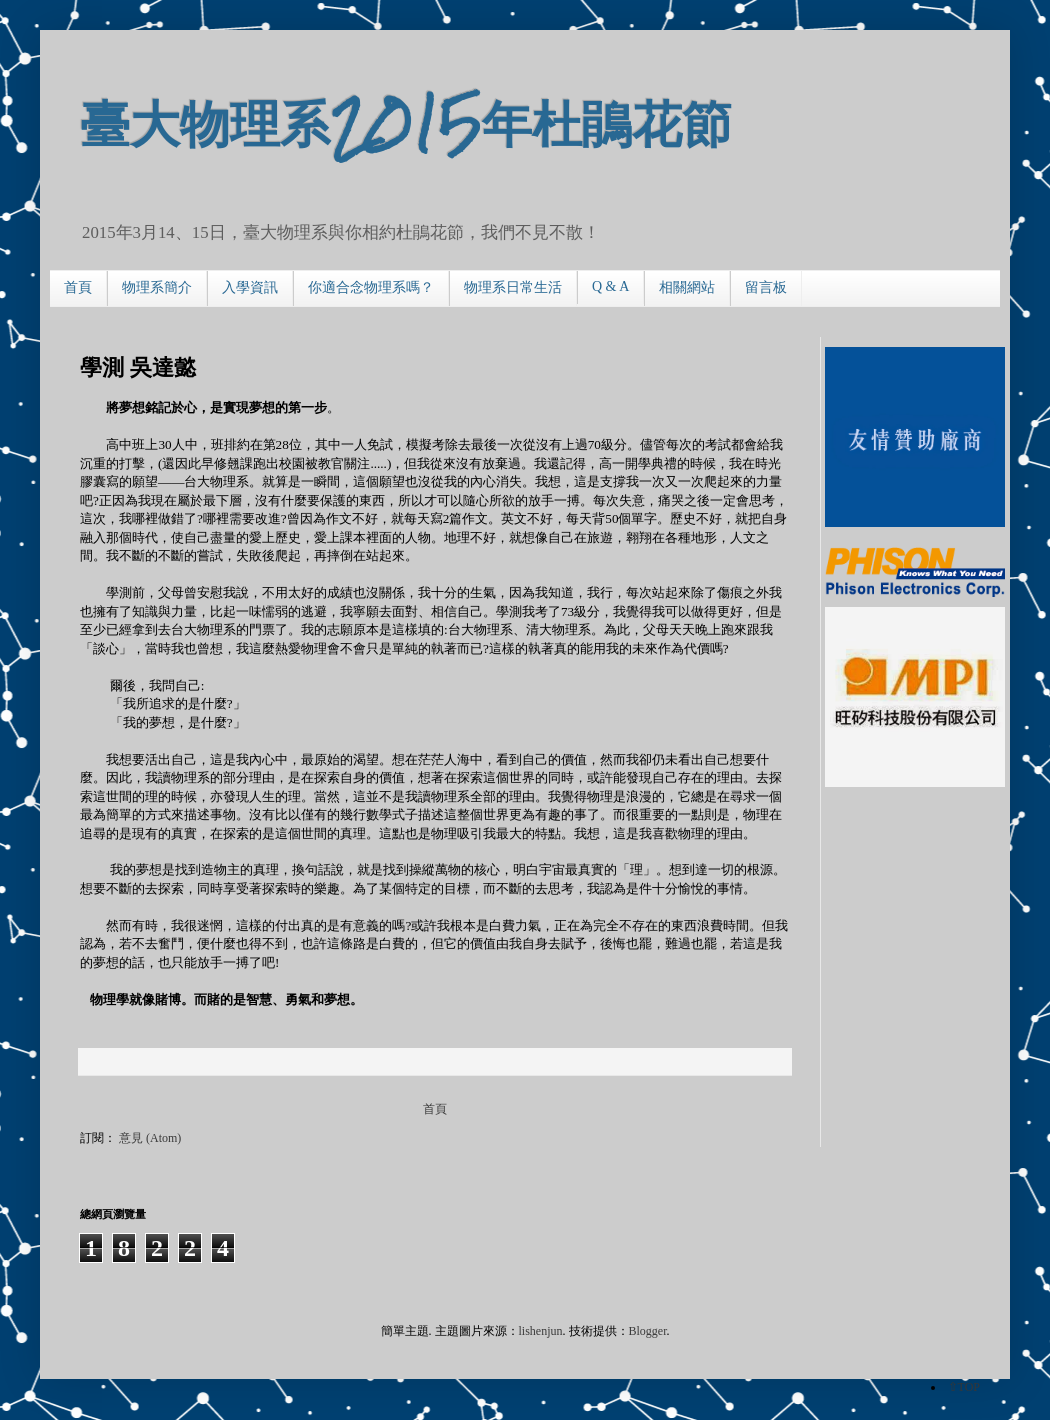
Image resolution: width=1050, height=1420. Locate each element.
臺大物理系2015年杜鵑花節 (406, 121)
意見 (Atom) (150, 1138)
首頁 (78, 287)
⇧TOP (964, 1387)
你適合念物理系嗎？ (371, 287)
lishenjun (541, 1331)
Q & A (610, 286)
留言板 (766, 287)
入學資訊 (250, 287)
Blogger (648, 1331)
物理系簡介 (157, 287)
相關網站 (687, 287)
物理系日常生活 (513, 287)
